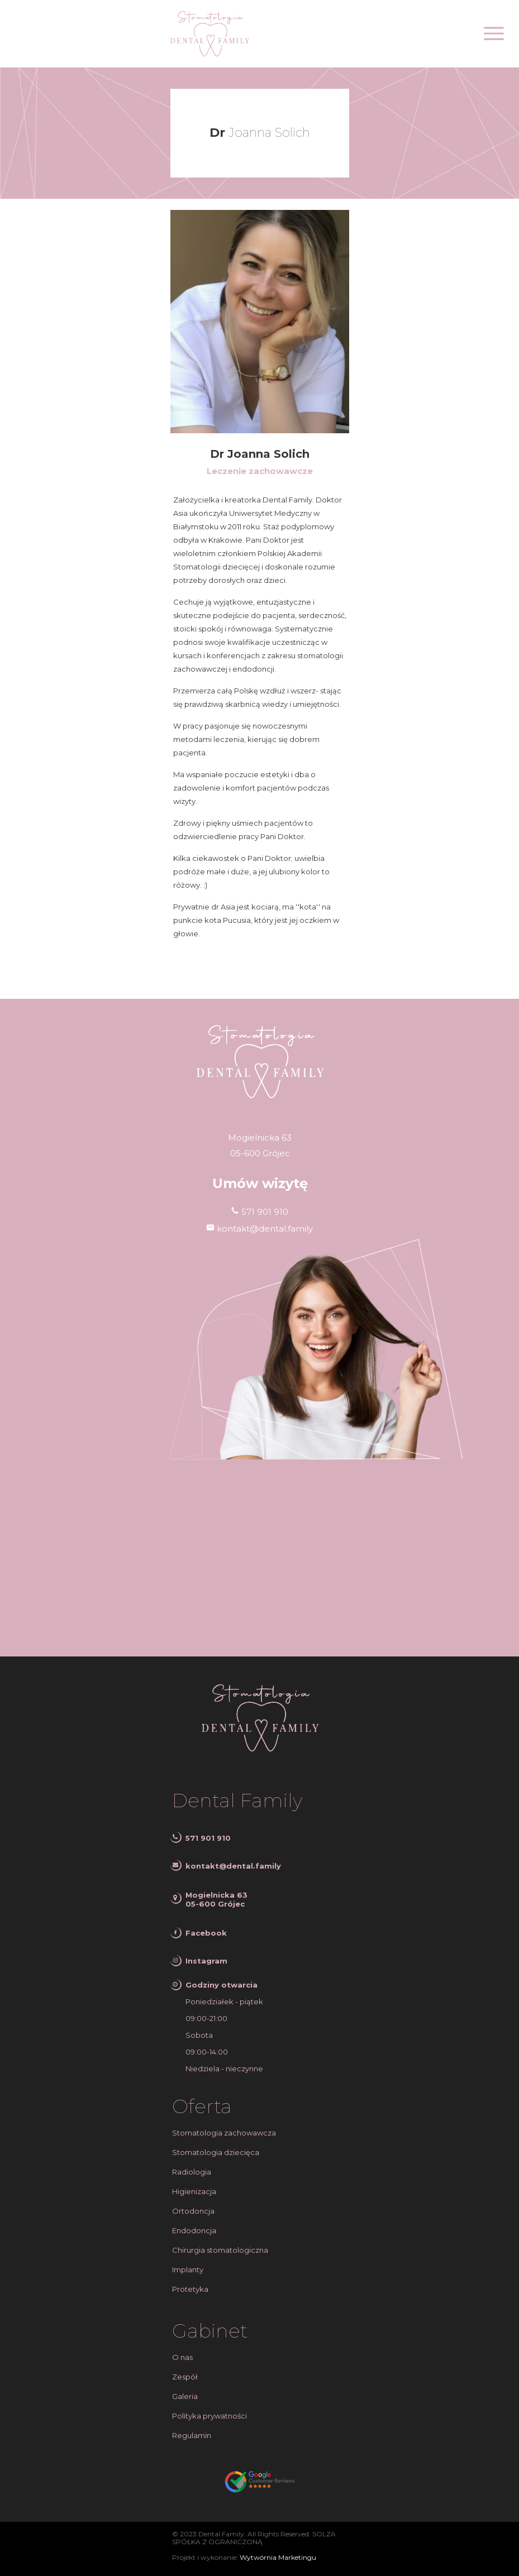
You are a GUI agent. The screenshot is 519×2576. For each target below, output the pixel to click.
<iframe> (259, 1558)
